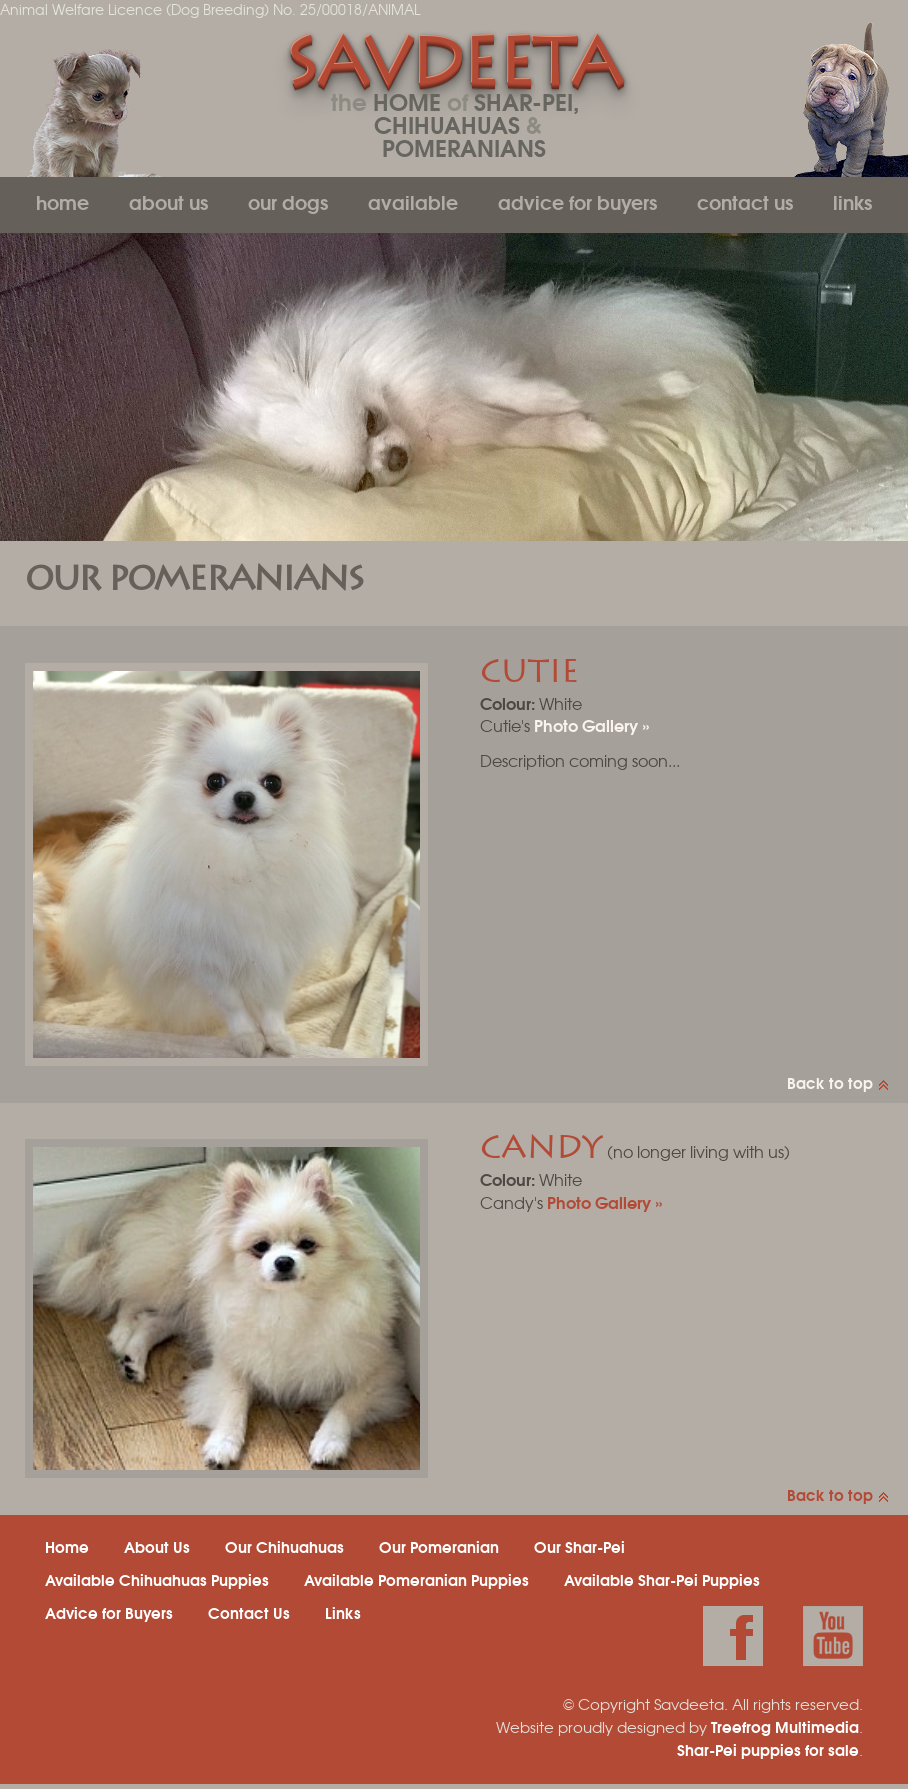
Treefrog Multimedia (785, 1726)
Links (852, 201)
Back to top (830, 1082)
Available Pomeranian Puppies (416, 1579)
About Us (168, 201)
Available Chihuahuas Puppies (157, 1579)
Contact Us (745, 201)
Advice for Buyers (577, 201)
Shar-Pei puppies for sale (768, 1749)
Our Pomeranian (439, 1546)
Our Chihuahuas (284, 1546)
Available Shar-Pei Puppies (662, 1579)
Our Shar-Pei (579, 1546)
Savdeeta (453, 68)
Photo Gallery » (591, 724)
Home (62, 201)
